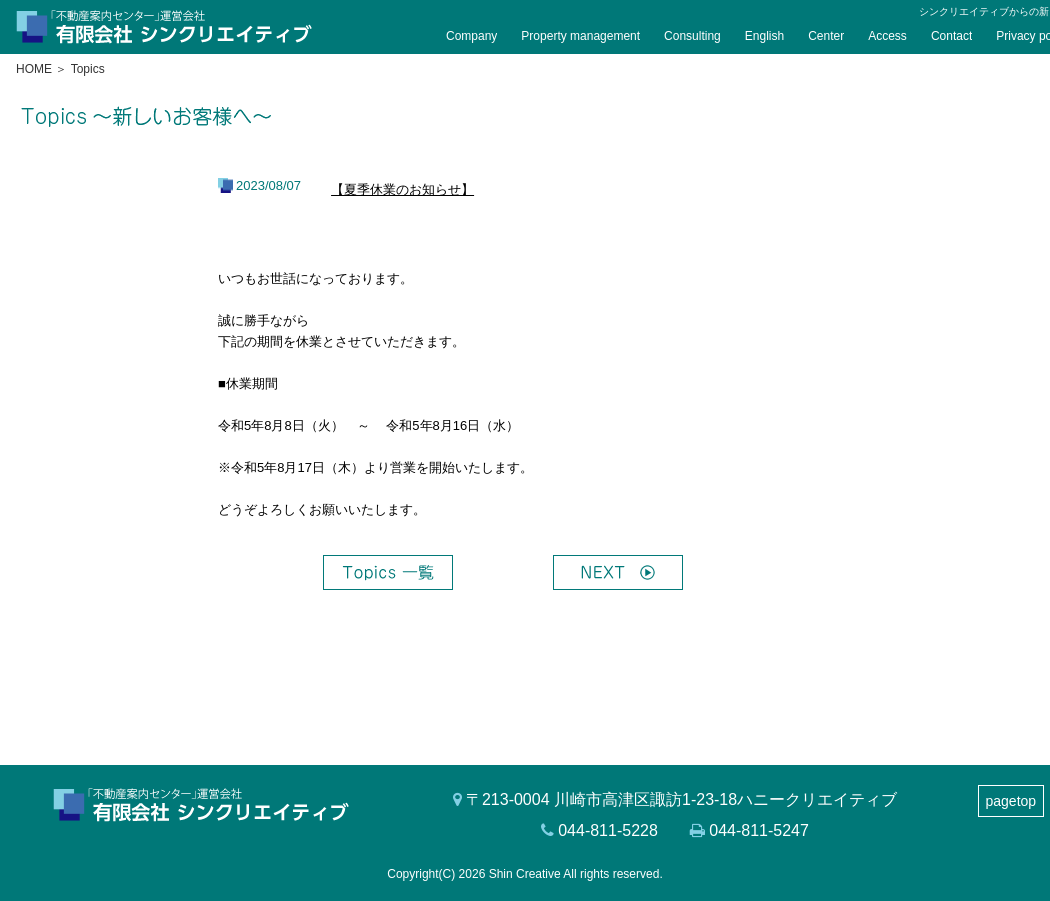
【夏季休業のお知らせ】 (402, 189)
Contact (951, 36)
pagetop (1011, 801)
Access (887, 36)
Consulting (692, 36)
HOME (34, 69)
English (764, 36)
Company (471, 36)
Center (826, 36)
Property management (580, 36)
